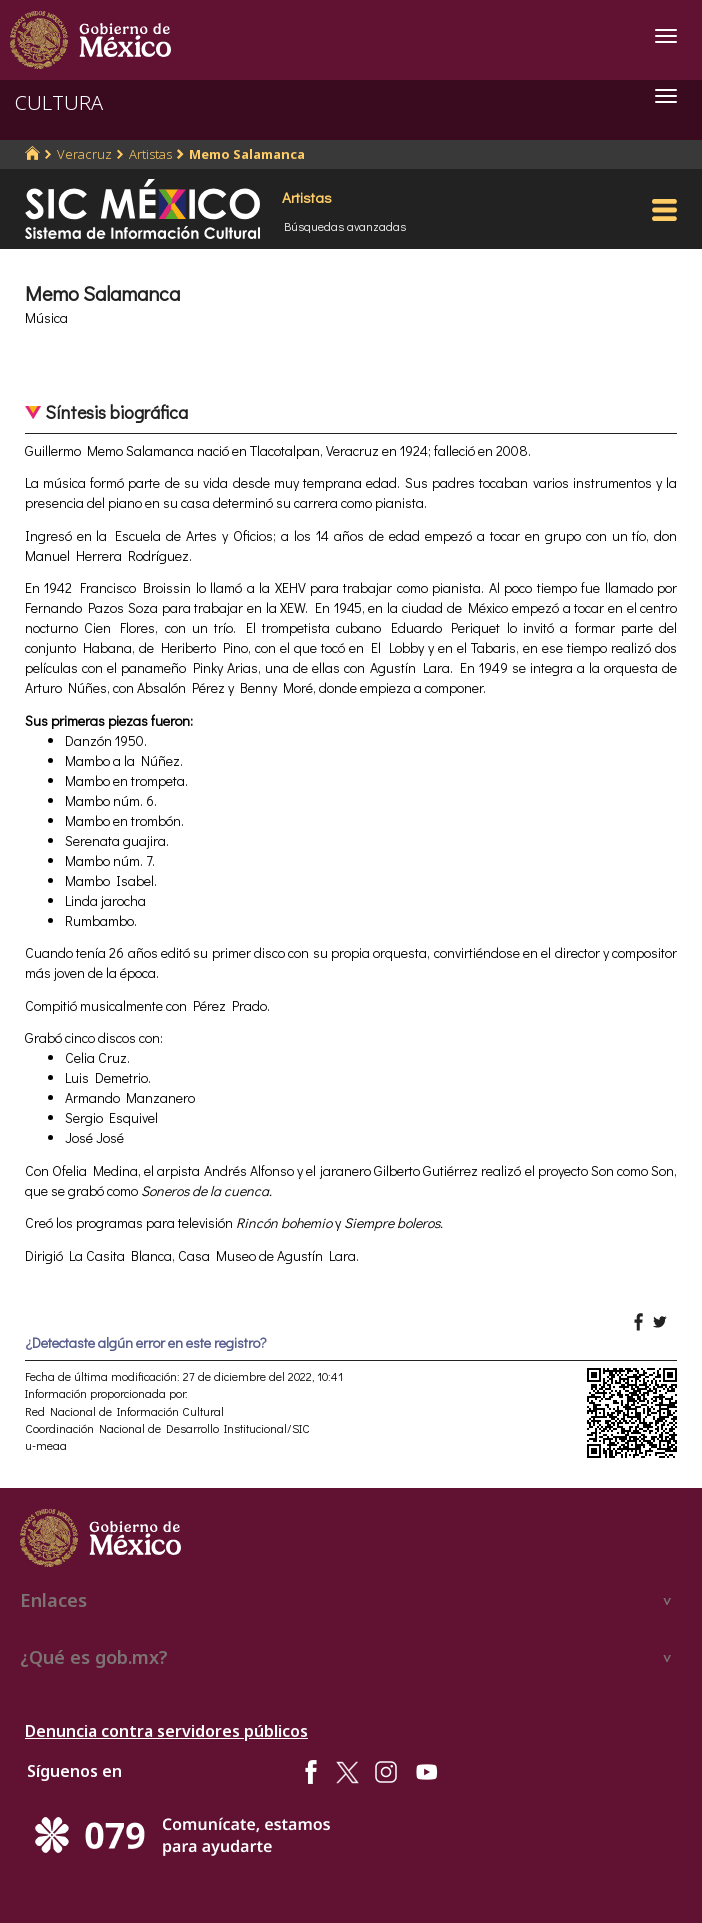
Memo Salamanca (247, 154)
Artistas (150, 154)
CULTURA (59, 102)
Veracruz (84, 154)
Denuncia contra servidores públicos (166, 1731)
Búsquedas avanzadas (345, 226)
